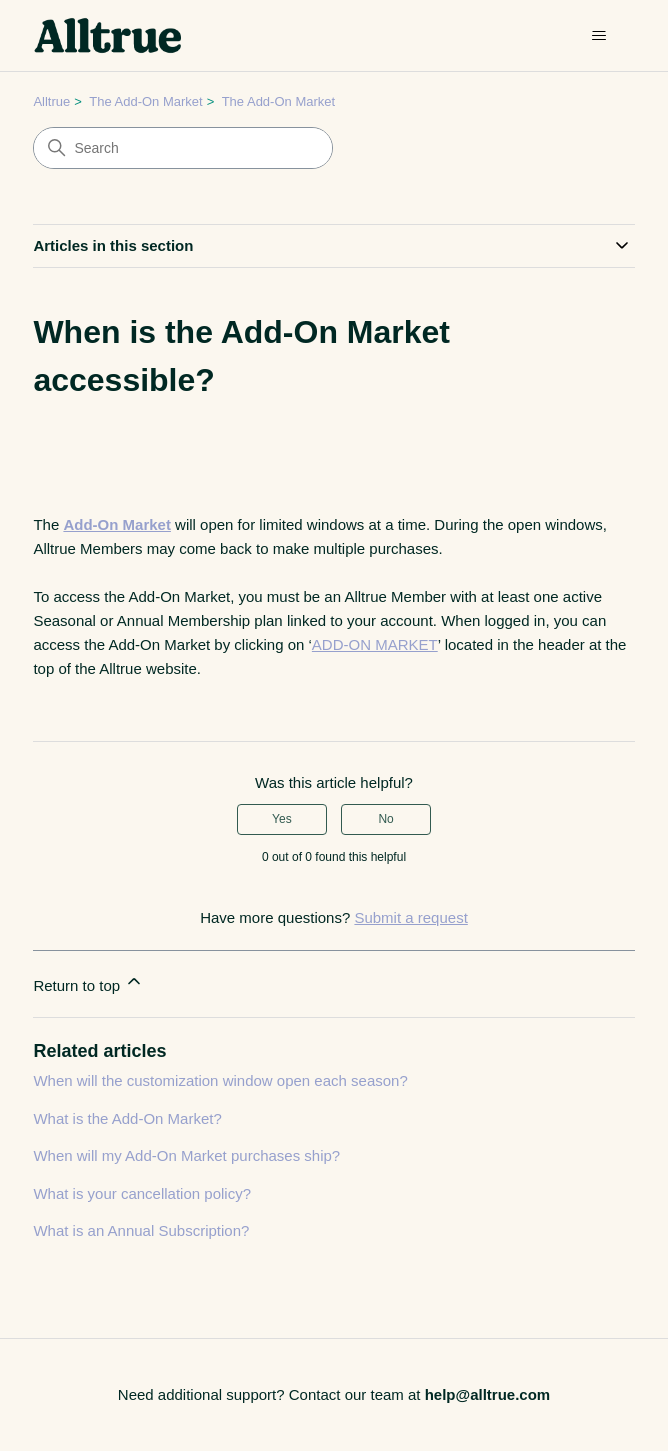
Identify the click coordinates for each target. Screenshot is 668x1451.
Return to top (88, 982)
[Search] (183, 148)
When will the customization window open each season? (220, 1080)
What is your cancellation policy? (142, 1193)
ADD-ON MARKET (375, 644)
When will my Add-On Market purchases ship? (186, 1155)
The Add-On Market (145, 101)
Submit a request (410, 917)
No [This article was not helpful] (385, 819)
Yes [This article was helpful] (282, 819)
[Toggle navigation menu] (599, 36)
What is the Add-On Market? (127, 1118)
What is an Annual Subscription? (141, 1230)
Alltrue (51, 101)
